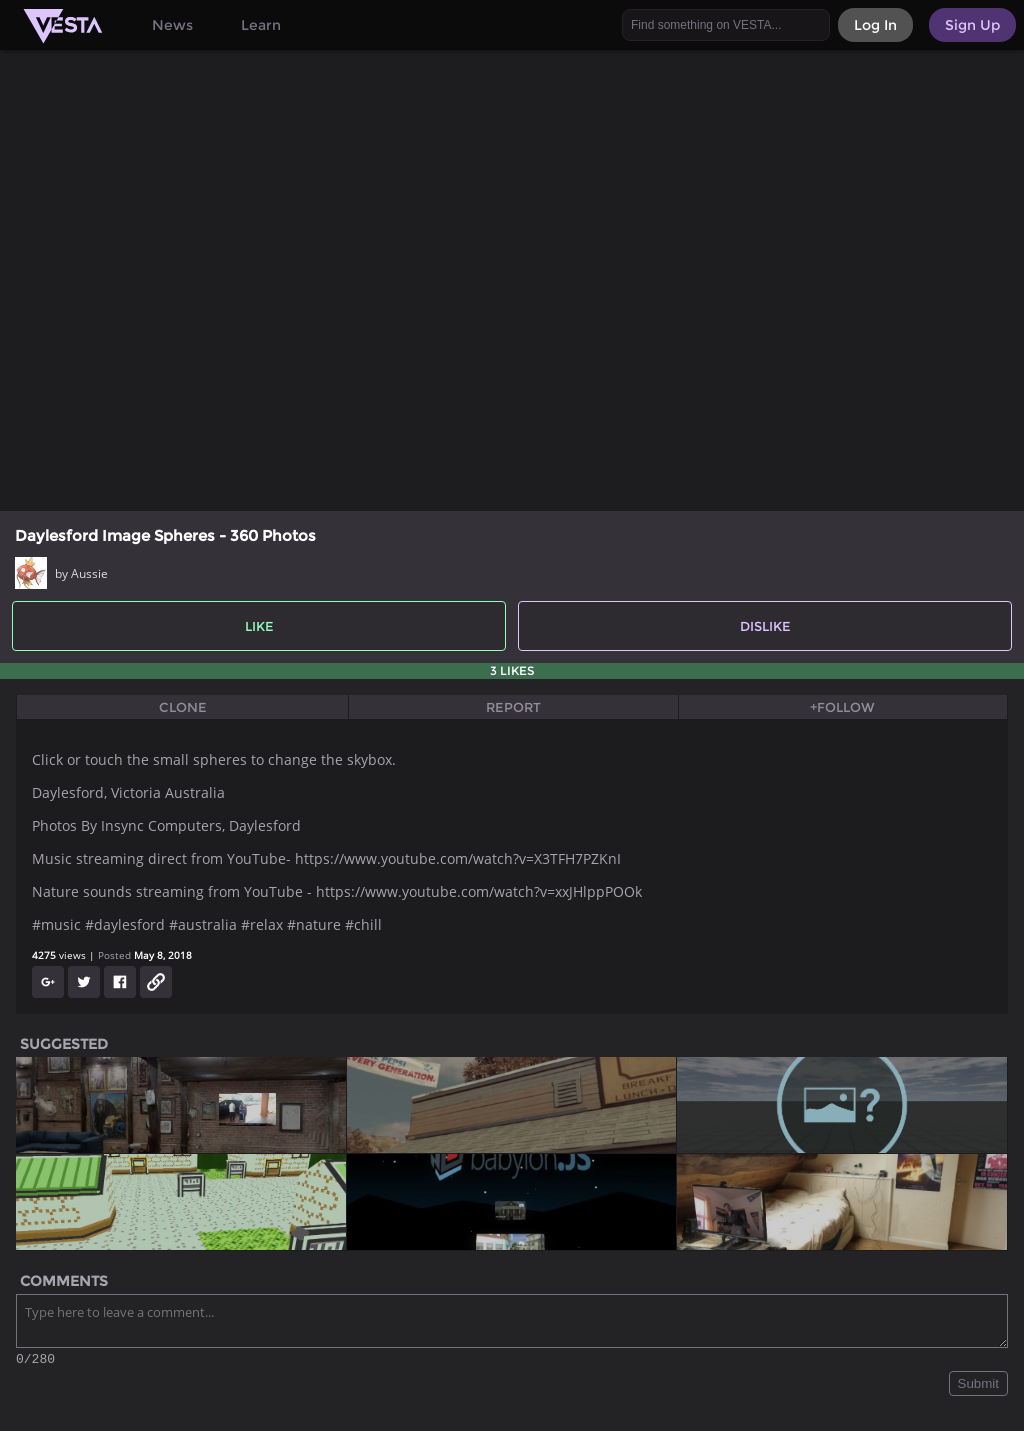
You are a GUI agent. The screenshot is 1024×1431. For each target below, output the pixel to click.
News (172, 25)
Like (259, 626)
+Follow (842, 707)
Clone (183, 707)
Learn (261, 25)
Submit (978, 1386)
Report (513, 707)
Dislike (765, 626)
